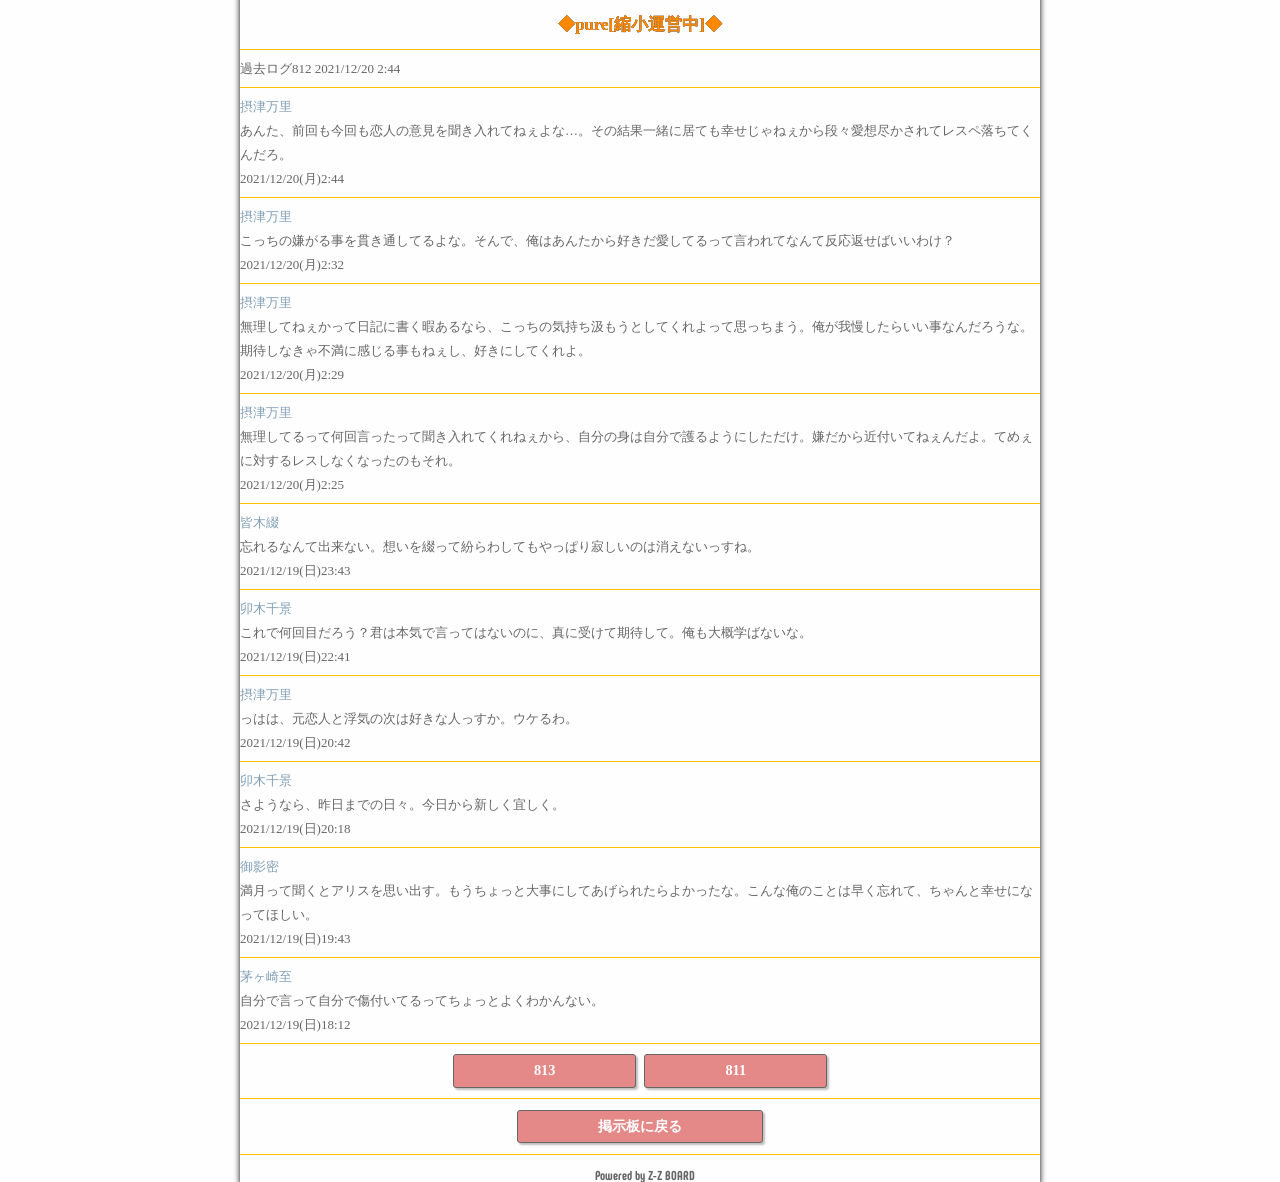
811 (735, 1070)
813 (544, 1070)
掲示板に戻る (640, 1126)
